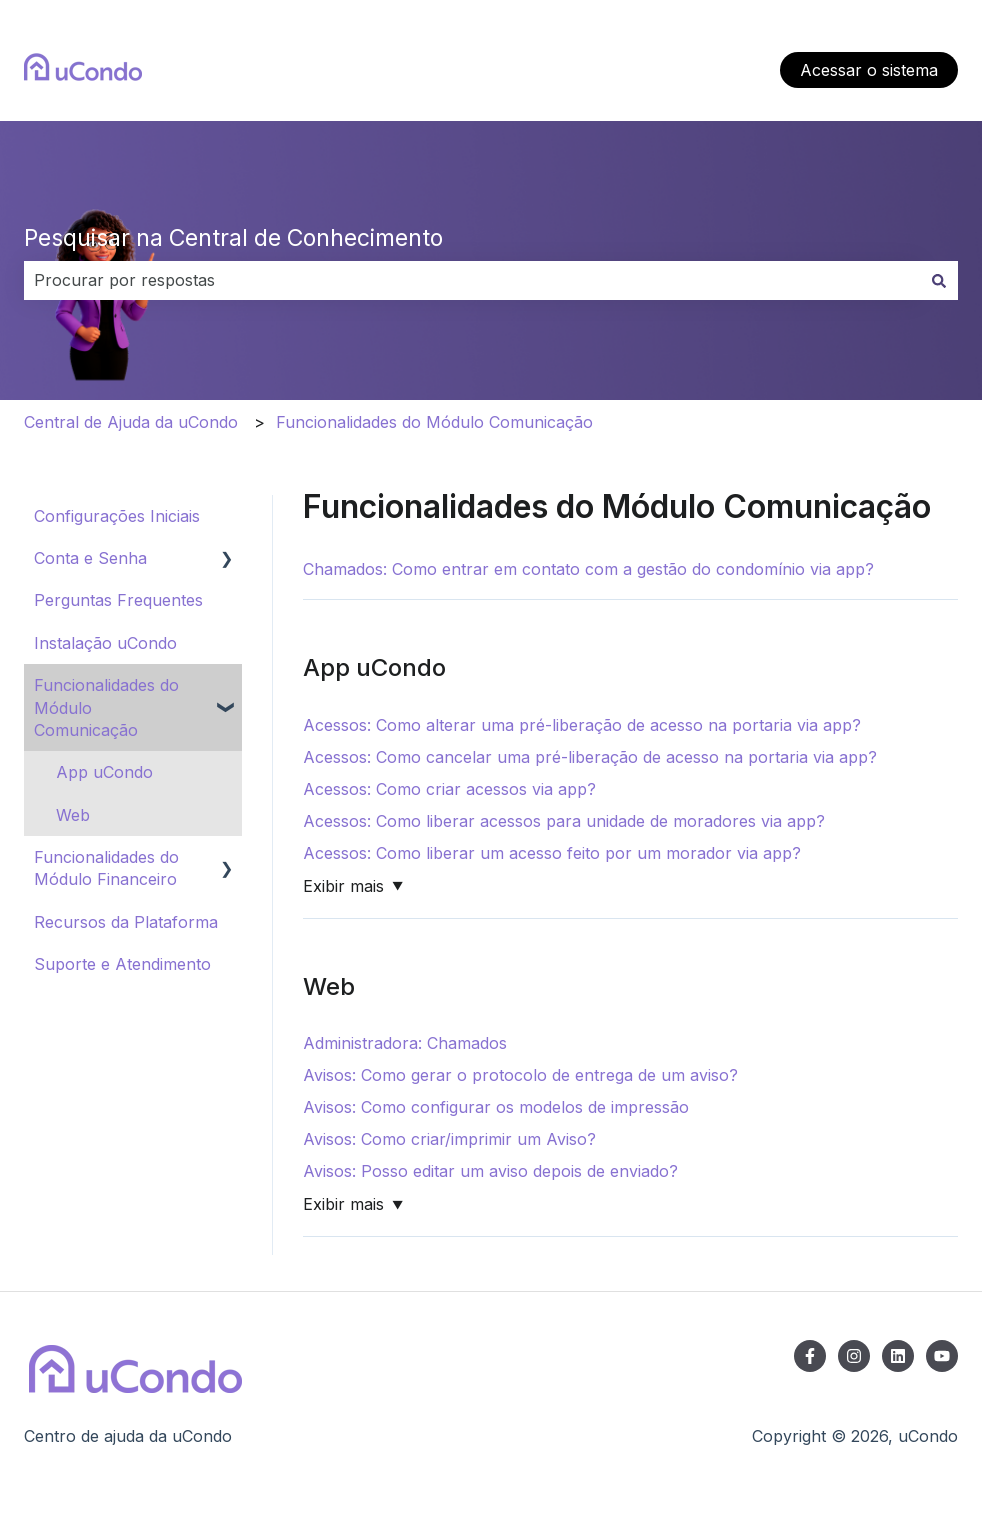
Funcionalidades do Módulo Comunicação (434, 422)
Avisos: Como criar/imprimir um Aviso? (449, 1139)
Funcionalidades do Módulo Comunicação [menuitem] (106, 707)
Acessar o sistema (869, 70)
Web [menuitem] (73, 815)
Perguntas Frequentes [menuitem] (118, 600)
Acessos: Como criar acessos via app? (449, 789)
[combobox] (472, 280)
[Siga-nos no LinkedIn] (898, 1356)
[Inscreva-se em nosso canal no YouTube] (942, 1356)
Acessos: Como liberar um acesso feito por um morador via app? (552, 853)
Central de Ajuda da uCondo (131, 422)
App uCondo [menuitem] (104, 772)
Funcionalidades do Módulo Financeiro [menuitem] (106, 868)
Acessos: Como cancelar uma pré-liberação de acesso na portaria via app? (590, 757)
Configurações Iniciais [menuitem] (117, 516)
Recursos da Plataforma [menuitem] (126, 922)
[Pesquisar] (939, 280)
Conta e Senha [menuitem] (90, 558)
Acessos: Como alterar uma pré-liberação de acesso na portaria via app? (582, 725)
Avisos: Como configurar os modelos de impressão (496, 1107)
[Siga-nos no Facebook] (810, 1356)
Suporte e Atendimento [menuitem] (122, 964)
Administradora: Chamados (405, 1043)
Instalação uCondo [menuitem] (105, 643)
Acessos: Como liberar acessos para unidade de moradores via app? (564, 821)
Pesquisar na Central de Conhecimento (233, 238)
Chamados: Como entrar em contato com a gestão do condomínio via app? (588, 569)
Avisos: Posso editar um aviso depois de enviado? (490, 1171)
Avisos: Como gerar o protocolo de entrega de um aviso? (520, 1075)
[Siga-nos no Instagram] (854, 1356)
